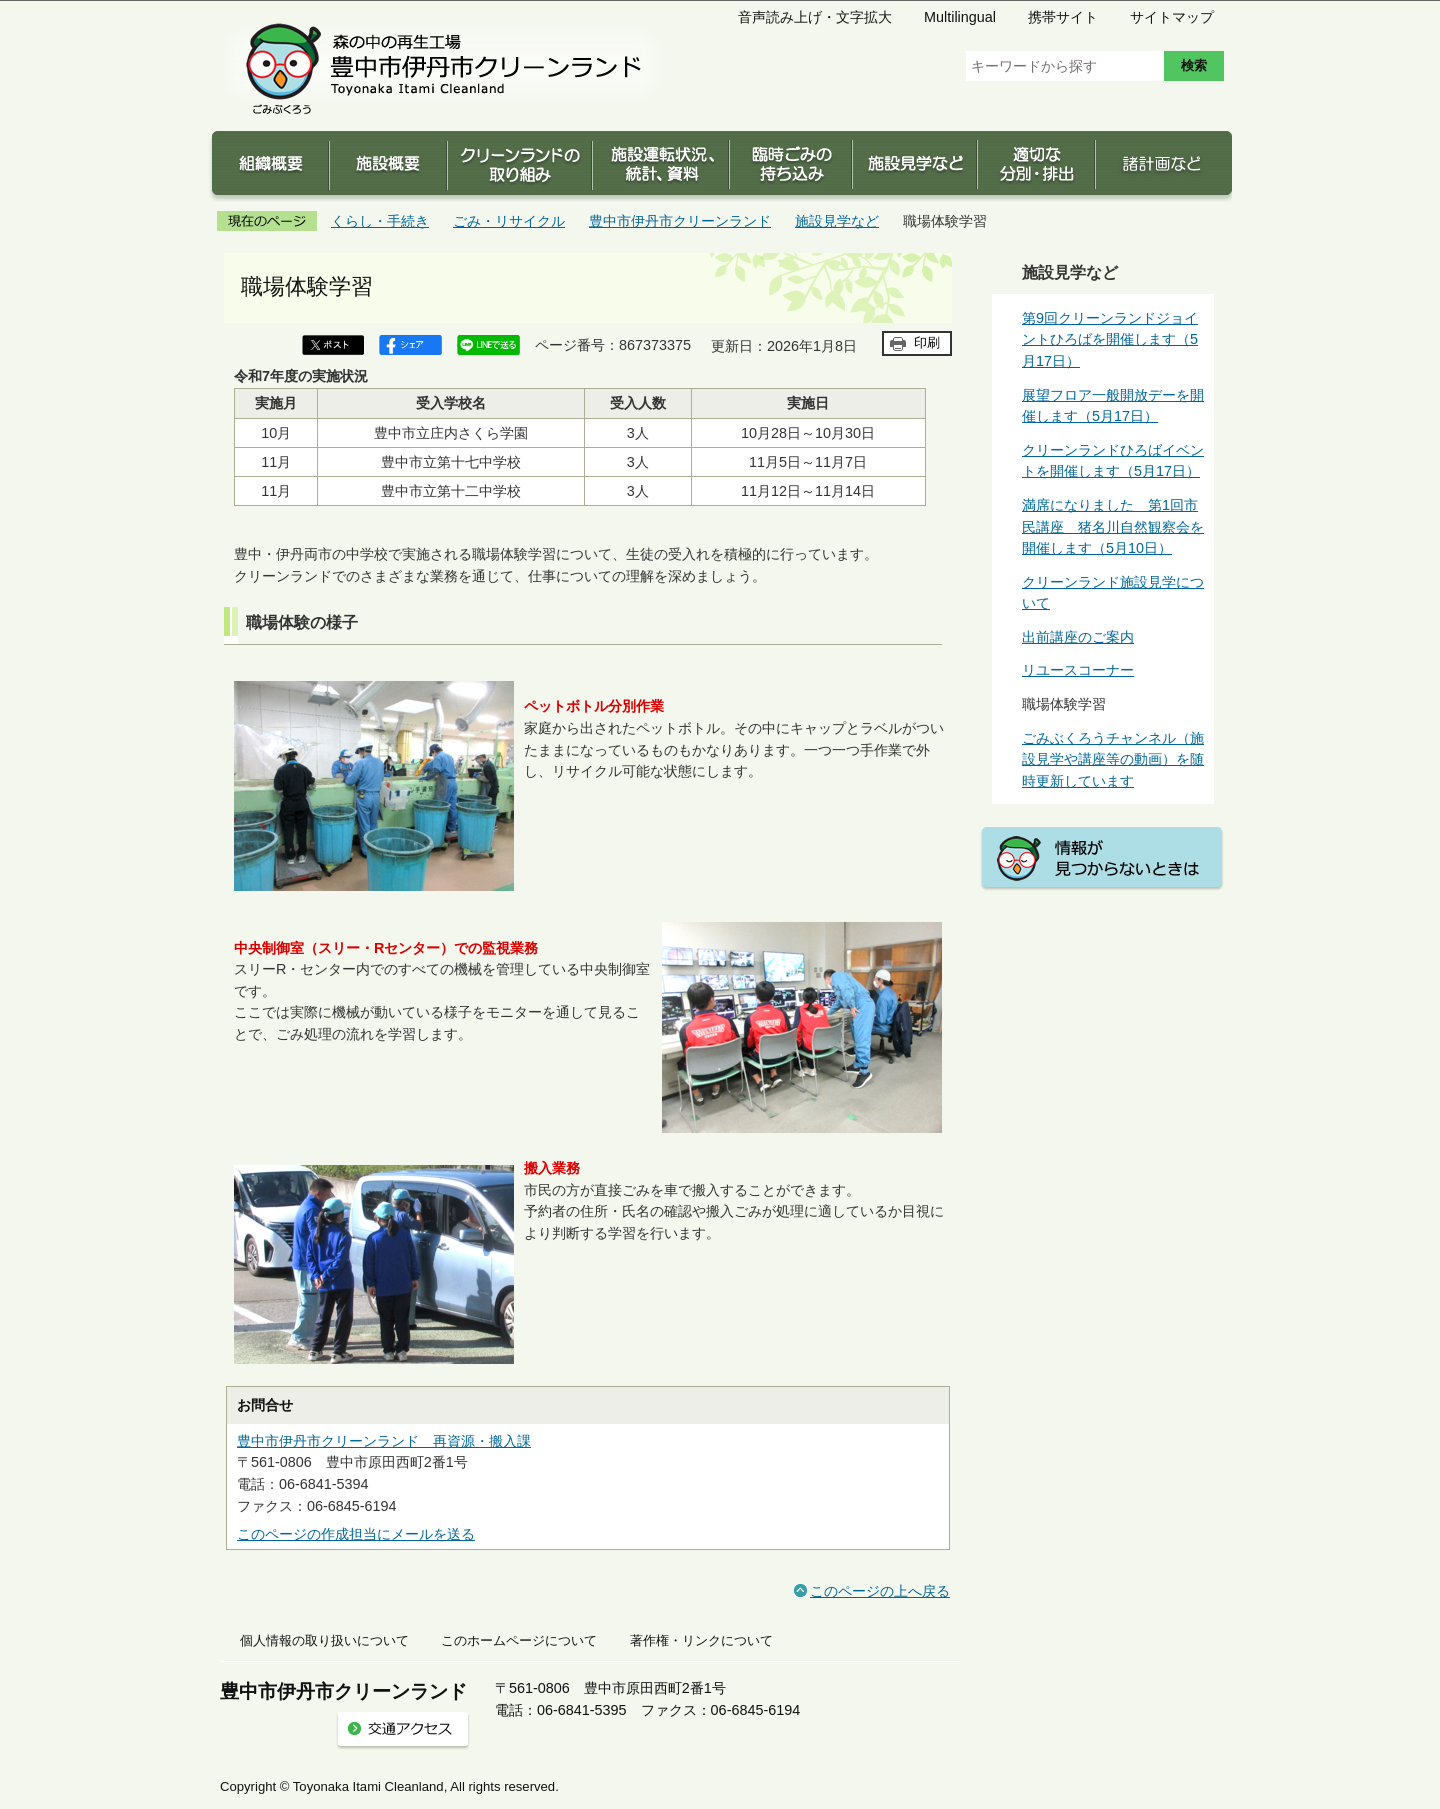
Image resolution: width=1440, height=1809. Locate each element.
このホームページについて (519, 1640)
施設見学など (837, 221)
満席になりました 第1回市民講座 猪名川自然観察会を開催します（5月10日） (1113, 526)
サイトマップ (1172, 17)
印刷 (927, 342)
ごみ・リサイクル (509, 221)
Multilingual (960, 17)
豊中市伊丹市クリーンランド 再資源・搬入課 (384, 1441)
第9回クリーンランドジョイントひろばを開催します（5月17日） (1110, 339)
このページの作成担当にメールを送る (356, 1534)
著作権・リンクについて (701, 1640)
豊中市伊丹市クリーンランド (680, 221)
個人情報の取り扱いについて (324, 1640)
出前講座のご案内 (1078, 637)
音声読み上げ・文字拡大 (815, 17)
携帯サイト (1063, 17)
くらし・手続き (380, 221)
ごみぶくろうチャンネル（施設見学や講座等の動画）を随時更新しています (1113, 759)
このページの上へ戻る (880, 1591)
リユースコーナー (1078, 670)
